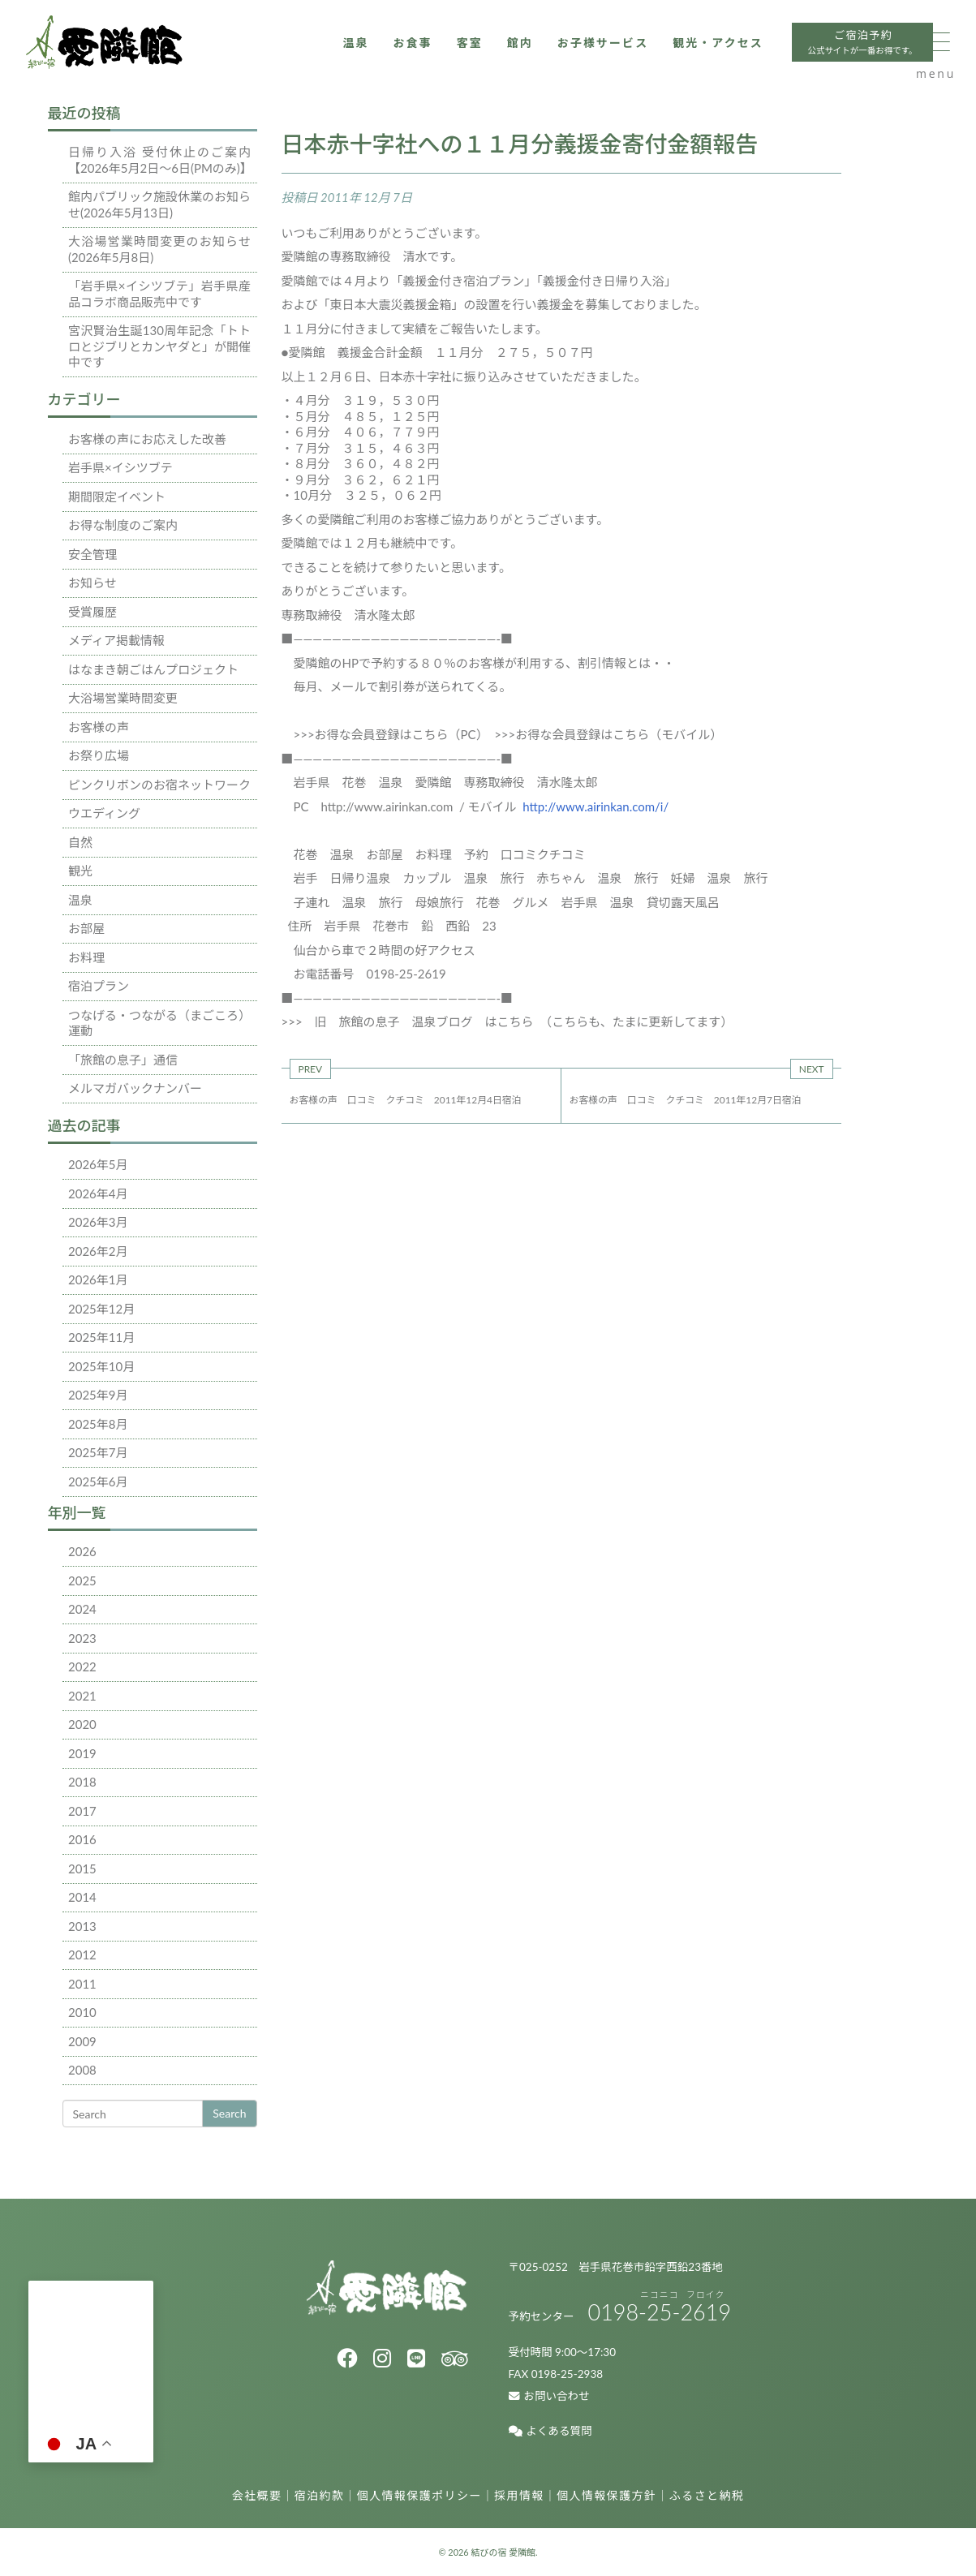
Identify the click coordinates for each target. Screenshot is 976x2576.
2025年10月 (101, 1366)
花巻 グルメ (512, 902)
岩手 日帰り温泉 (342, 878)
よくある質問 (550, 2430)
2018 (82, 1781)
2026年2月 (98, 1251)
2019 (82, 1753)
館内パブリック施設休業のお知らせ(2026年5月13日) (159, 204)
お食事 (337, 54)
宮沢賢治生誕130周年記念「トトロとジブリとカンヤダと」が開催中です (159, 346)
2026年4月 (98, 1193)
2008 (82, 2069)
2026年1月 (98, 1279)
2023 (82, 1638)
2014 (82, 1897)
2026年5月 (98, 1164)
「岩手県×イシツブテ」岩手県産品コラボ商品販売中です (159, 293)
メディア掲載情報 (116, 640)
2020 (82, 1724)
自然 (80, 842)
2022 (82, 1666)
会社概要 (257, 2495)
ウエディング (104, 813)
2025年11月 (101, 1337)
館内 (448, 54)
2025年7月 (98, 1452)
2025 (82, 1580)
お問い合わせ (549, 2395)
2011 (82, 1983)
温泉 (278, 54)
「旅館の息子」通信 (123, 1059)
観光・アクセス (658, 54)
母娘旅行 (439, 902)
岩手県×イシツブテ (120, 467)
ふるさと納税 (706, 2495)
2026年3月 (98, 1222)
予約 (476, 854)
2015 (82, 1868)
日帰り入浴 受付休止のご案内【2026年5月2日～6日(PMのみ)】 (160, 159)
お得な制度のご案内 (123, 525)
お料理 (86, 957)
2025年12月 (101, 1308)
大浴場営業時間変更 (123, 697)
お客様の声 (98, 727)
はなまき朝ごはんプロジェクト (153, 669)
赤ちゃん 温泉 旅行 (598, 878)
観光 (80, 870)
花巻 (306, 854)
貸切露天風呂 (683, 902)
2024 (82, 1609)
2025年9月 (98, 1394)
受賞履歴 (92, 611)
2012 (82, 1954)
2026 (82, 1551)
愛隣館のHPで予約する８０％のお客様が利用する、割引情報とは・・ (484, 663)
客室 (396, 54)
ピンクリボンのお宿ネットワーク (159, 784)
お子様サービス (536, 54)
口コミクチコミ (543, 854)
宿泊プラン (98, 985)
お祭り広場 (98, 755)
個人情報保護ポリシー (419, 2495)
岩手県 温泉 (597, 902)
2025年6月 (98, 1481)
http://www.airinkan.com (387, 806)
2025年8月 (98, 1424)
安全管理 (92, 554)
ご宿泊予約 (811, 56)
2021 (82, 1695)
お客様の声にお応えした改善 (147, 439)
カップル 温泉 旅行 (464, 878)
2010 (82, 2012)
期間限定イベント (117, 496)
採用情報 (519, 2495)
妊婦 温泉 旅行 (719, 878)
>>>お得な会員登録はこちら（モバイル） (608, 734)
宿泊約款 (320, 2495)
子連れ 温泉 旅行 (348, 902)
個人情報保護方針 (606, 2495)
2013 (82, 1926)
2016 (82, 1839)
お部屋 (86, 928)
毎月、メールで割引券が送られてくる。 (403, 686)
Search (229, 2113)
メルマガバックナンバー (135, 1088)
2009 (82, 2041)
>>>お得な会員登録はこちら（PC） (388, 734)
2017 (82, 1811)
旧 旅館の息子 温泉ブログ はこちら (426, 1021)
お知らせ (92, 582)
